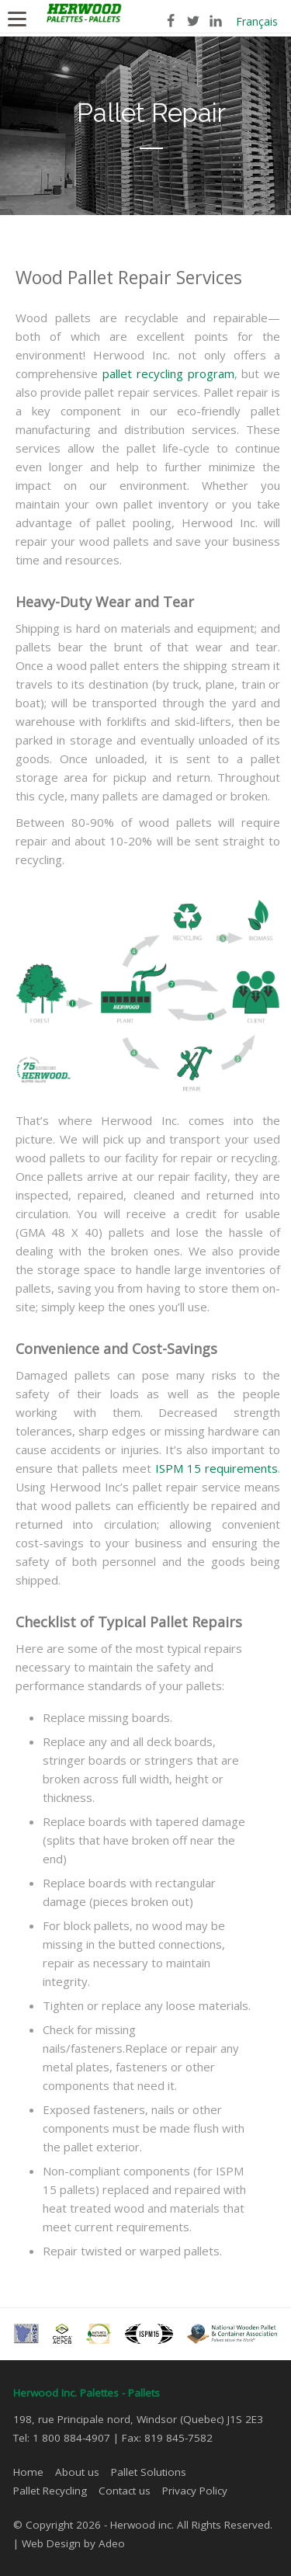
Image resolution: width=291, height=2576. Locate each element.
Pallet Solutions (148, 2472)
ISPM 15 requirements (216, 1468)
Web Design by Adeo (73, 2543)
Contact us (125, 2491)
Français (257, 21)
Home (28, 2472)
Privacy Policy (194, 2491)
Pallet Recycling (50, 2491)
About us (77, 2472)
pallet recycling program (168, 373)
